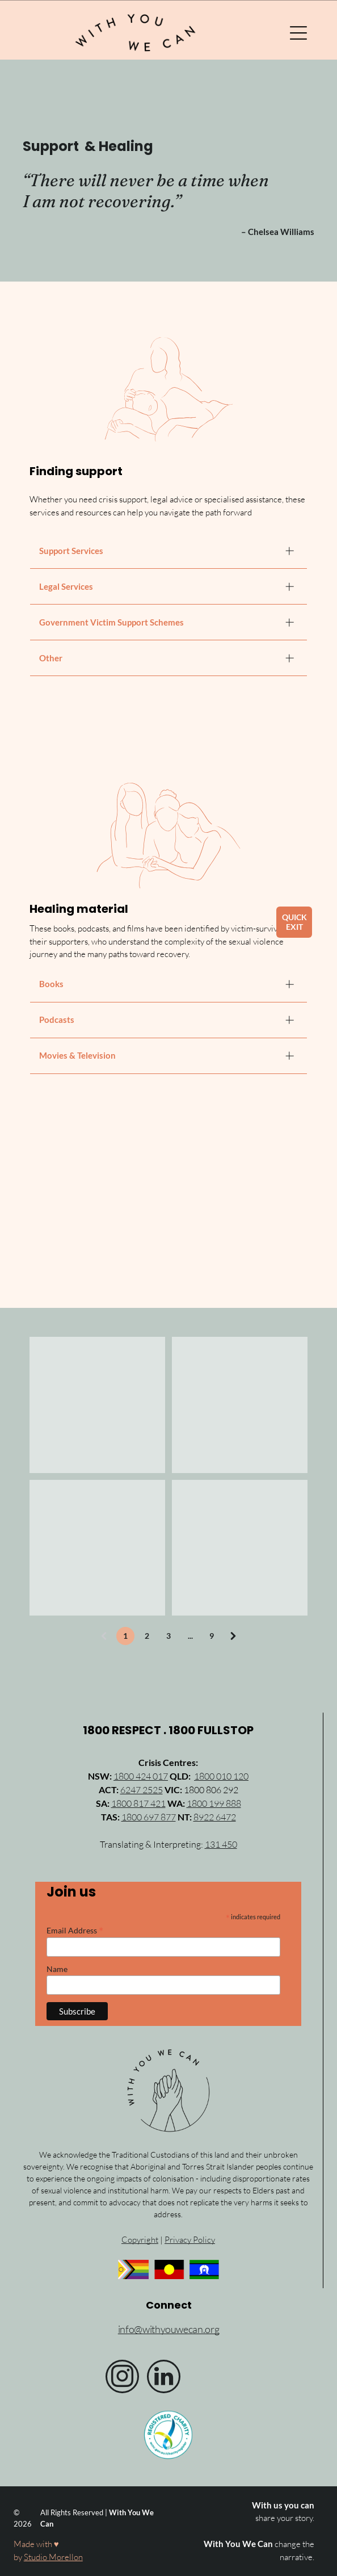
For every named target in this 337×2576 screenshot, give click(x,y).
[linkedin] (163, 2378)
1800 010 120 (221, 1776)
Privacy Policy (190, 2239)
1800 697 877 (148, 1817)
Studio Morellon (53, 2557)
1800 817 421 (138, 1803)
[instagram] (122, 2378)
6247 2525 (141, 1789)
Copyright (139, 2239)
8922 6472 (214, 1817)
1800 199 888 (214, 1803)
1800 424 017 (140, 1776)
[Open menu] (298, 32)
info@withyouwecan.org (168, 2329)
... (190, 1636)
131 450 (221, 1844)
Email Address (75, 1930)
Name (57, 1969)
